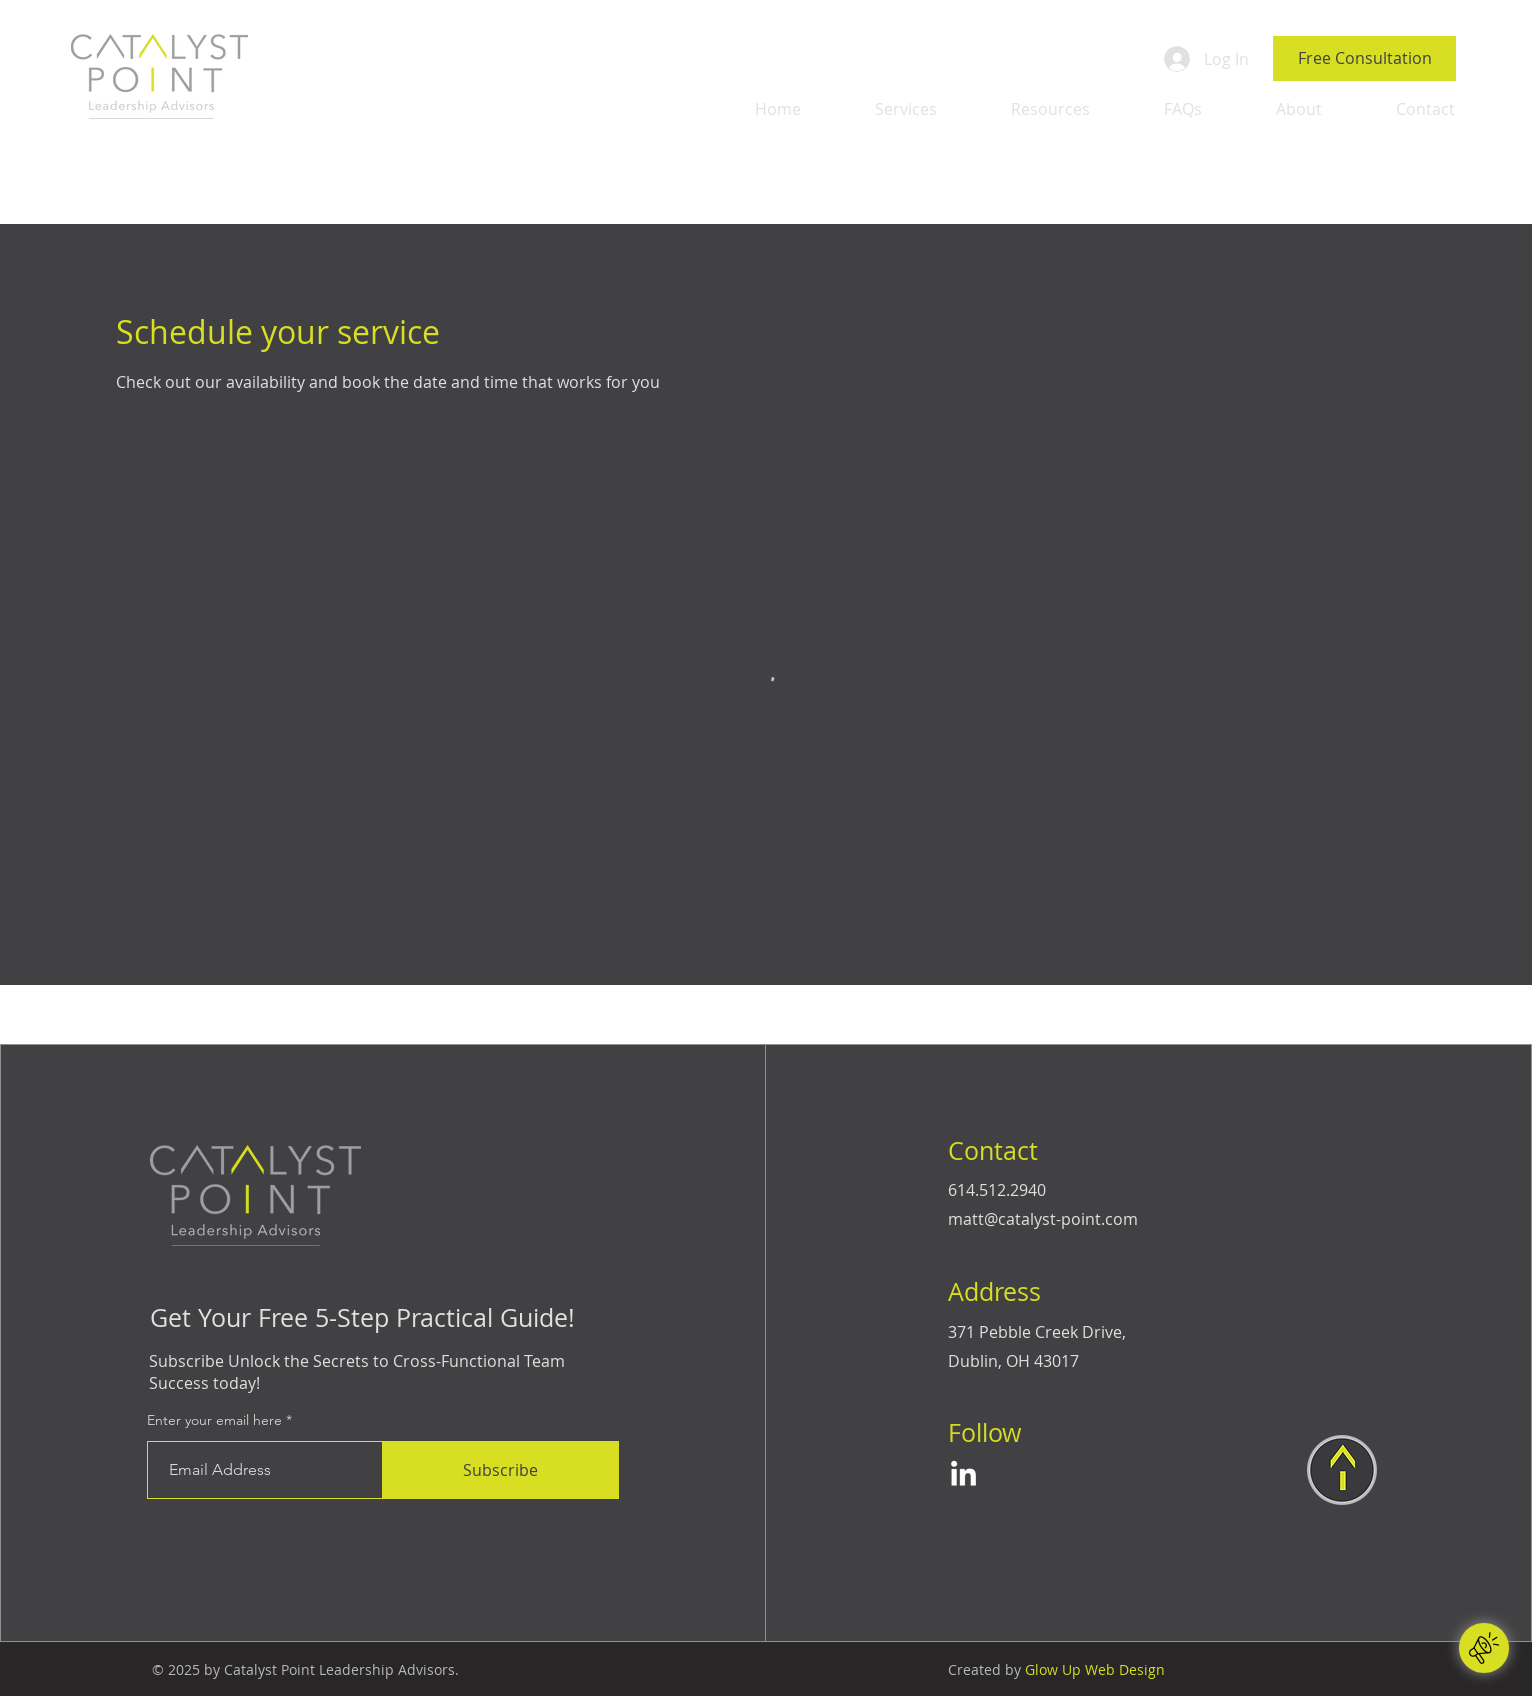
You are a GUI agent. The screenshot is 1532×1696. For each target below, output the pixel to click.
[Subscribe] (501, 1470)
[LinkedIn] (963, 1475)
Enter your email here (214, 1420)
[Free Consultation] (1364, 58)
